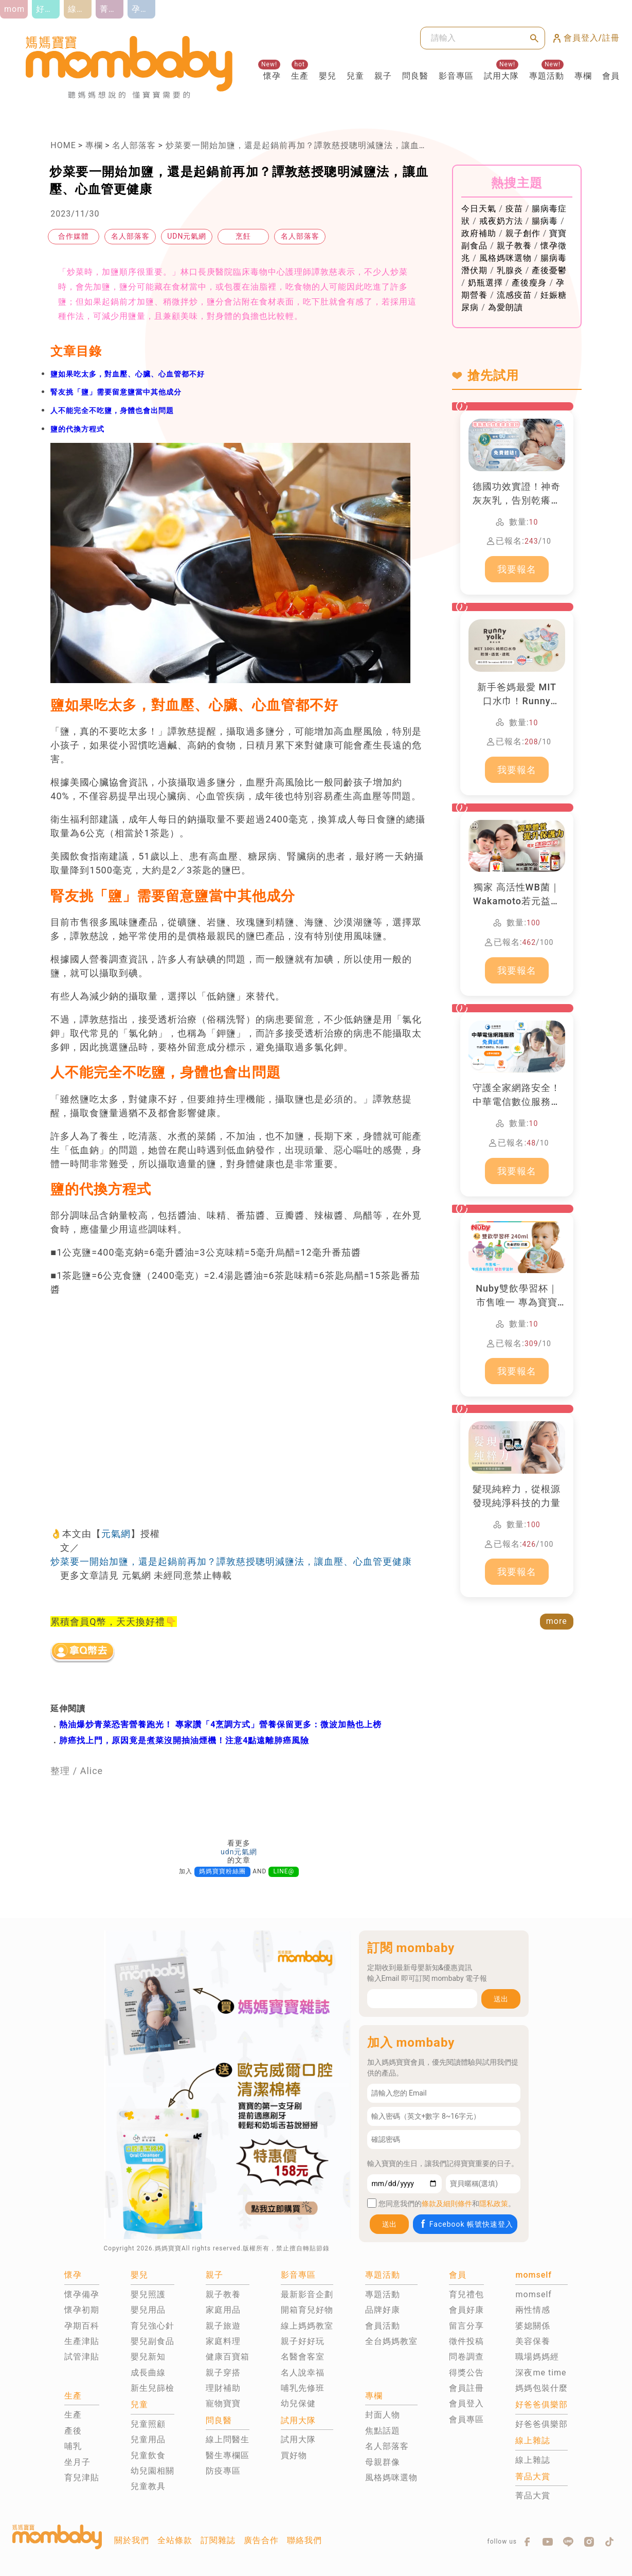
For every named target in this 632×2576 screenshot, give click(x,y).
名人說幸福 (302, 2372)
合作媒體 (73, 236)
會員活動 (382, 2326)
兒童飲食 (148, 2455)
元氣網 (116, 1533)
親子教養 (514, 246)
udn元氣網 (239, 1852)
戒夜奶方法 (501, 221)
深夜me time (540, 2372)
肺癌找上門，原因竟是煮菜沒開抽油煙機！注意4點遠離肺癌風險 (184, 1740)
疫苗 (514, 208)
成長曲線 (148, 2372)
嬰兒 (327, 76)
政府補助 (478, 233)
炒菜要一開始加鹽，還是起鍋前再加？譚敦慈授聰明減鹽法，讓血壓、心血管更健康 (327, 145)
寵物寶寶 (223, 2403)
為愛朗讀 (505, 307)
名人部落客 (134, 145)
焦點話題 (382, 2431)
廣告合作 (261, 2540)
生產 (300, 76)
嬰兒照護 (148, 2294)
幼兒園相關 (152, 2471)
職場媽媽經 (537, 2357)
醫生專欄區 (227, 2455)
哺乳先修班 (302, 2388)
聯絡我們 (304, 2540)
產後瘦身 (529, 283)
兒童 (355, 76)
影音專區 (456, 76)
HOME (63, 145)
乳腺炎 (510, 270)
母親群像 (382, 2462)
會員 (611, 76)
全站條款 (174, 2540)
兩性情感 (532, 2310)
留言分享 (466, 2326)
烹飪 (243, 236)
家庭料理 (223, 2341)
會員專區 (466, 2419)
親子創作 (522, 233)
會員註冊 (466, 2388)
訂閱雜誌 (218, 2540)
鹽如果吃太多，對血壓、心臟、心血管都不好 (127, 374)
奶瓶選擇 (485, 283)
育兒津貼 (81, 2477)
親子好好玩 (302, 2341)
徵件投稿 (466, 2341)
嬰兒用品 (148, 2310)
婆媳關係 (532, 2326)
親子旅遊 (223, 2326)
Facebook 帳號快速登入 (466, 2224)
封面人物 (382, 2415)
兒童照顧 (148, 2424)
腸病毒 (545, 221)
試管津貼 (81, 2357)
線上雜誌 (532, 2460)
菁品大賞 (532, 2495)
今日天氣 (478, 208)
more (556, 1621)
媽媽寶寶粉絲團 (222, 1871)
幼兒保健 (298, 2403)
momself (533, 2294)
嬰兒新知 (148, 2357)
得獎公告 (466, 2372)
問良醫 (415, 76)
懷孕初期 (81, 2310)
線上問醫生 (227, 2439)
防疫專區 (223, 2471)
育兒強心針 (152, 2326)
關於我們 (131, 2540)
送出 (501, 1999)
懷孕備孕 (81, 2294)
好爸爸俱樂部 (541, 2424)
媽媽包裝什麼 (541, 2388)
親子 (383, 76)
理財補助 (223, 2388)
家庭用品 (223, 2310)
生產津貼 (81, 2341)
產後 (73, 2431)
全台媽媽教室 (391, 2341)
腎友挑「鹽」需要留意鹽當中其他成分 (116, 392)
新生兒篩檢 (152, 2388)
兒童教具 (148, 2486)
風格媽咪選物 (505, 258)
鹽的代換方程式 (77, 429)
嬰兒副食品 (152, 2341)
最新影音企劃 (307, 2294)
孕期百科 (81, 2326)
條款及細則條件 (447, 2203)
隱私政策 (493, 2203)
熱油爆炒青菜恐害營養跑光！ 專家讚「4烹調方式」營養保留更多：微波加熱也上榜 (220, 1724)
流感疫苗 (514, 295)
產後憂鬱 (549, 270)
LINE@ (283, 1871)
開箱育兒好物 (307, 2310)
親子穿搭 (223, 2372)
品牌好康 (382, 2310)
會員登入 (466, 2403)
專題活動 (546, 76)
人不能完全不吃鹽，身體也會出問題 (112, 410)
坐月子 (77, 2462)
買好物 (294, 2455)
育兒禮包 (466, 2294)
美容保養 (532, 2341)
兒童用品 (148, 2439)
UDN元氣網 (186, 236)
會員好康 (466, 2310)
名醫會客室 (302, 2357)
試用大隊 (501, 76)
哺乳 (73, 2446)
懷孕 (272, 76)
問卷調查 (466, 2357)
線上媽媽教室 (307, 2326)
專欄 (583, 76)
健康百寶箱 (227, 2357)
